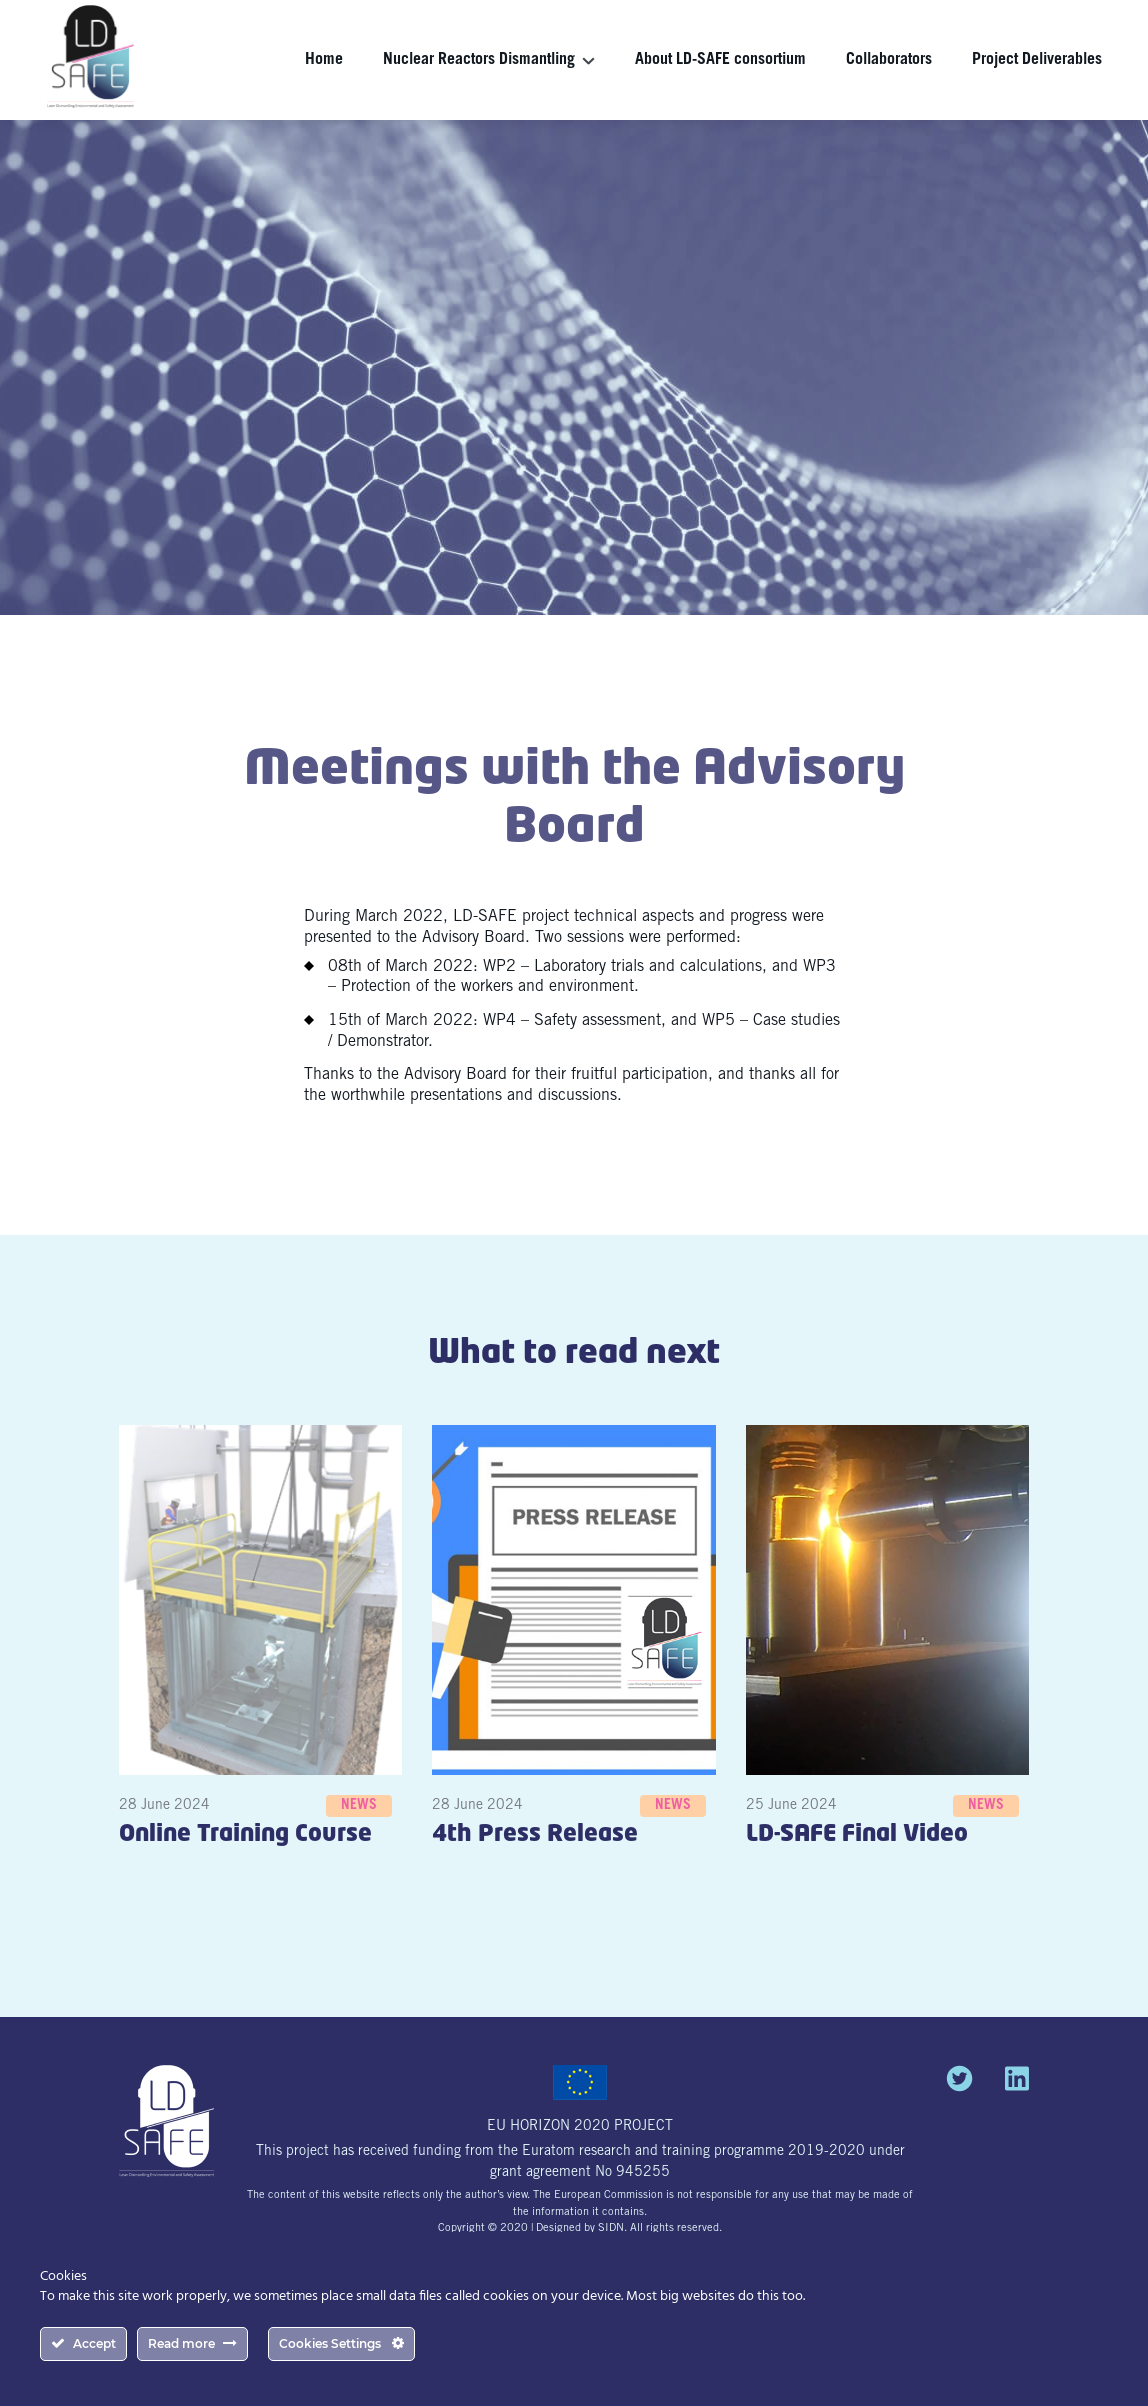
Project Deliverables (1037, 60)
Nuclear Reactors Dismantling (479, 60)
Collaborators (889, 60)
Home (324, 60)
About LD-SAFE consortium (720, 60)
